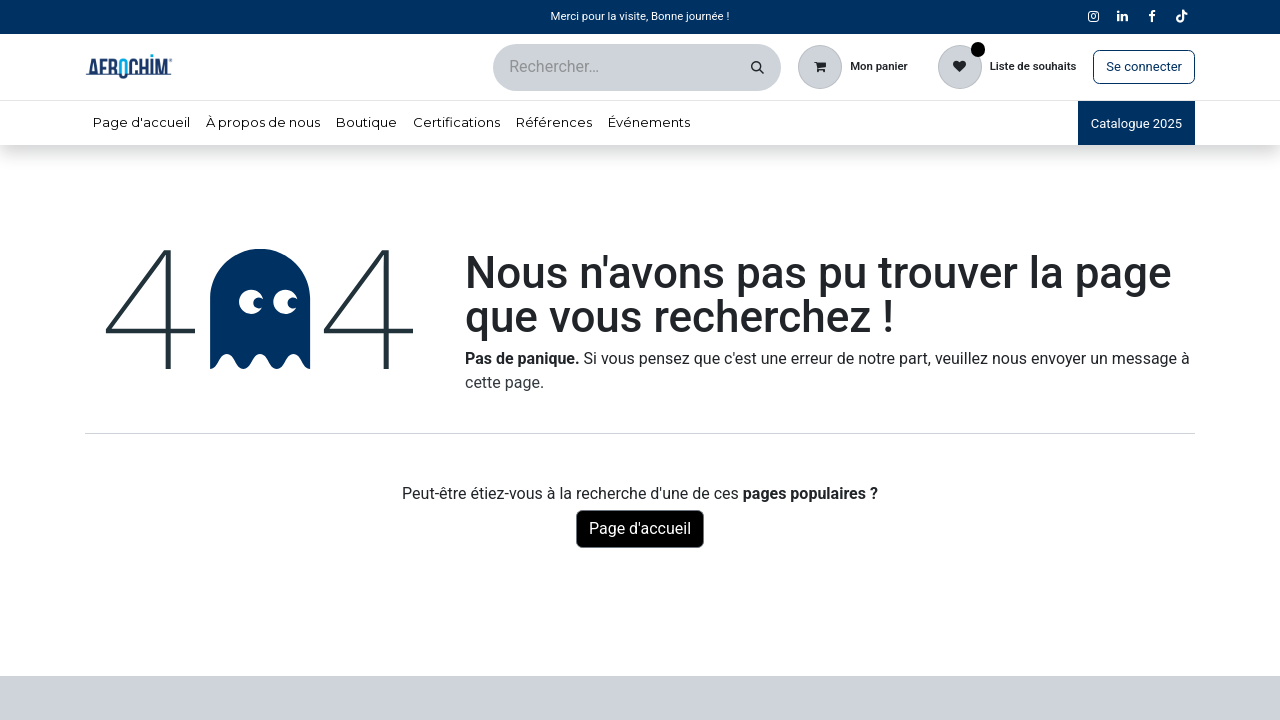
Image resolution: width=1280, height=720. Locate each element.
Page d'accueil (640, 528)
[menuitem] (141, 123)
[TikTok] (1181, 17)
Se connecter (1144, 66)
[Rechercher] (757, 67)
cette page (502, 382)
